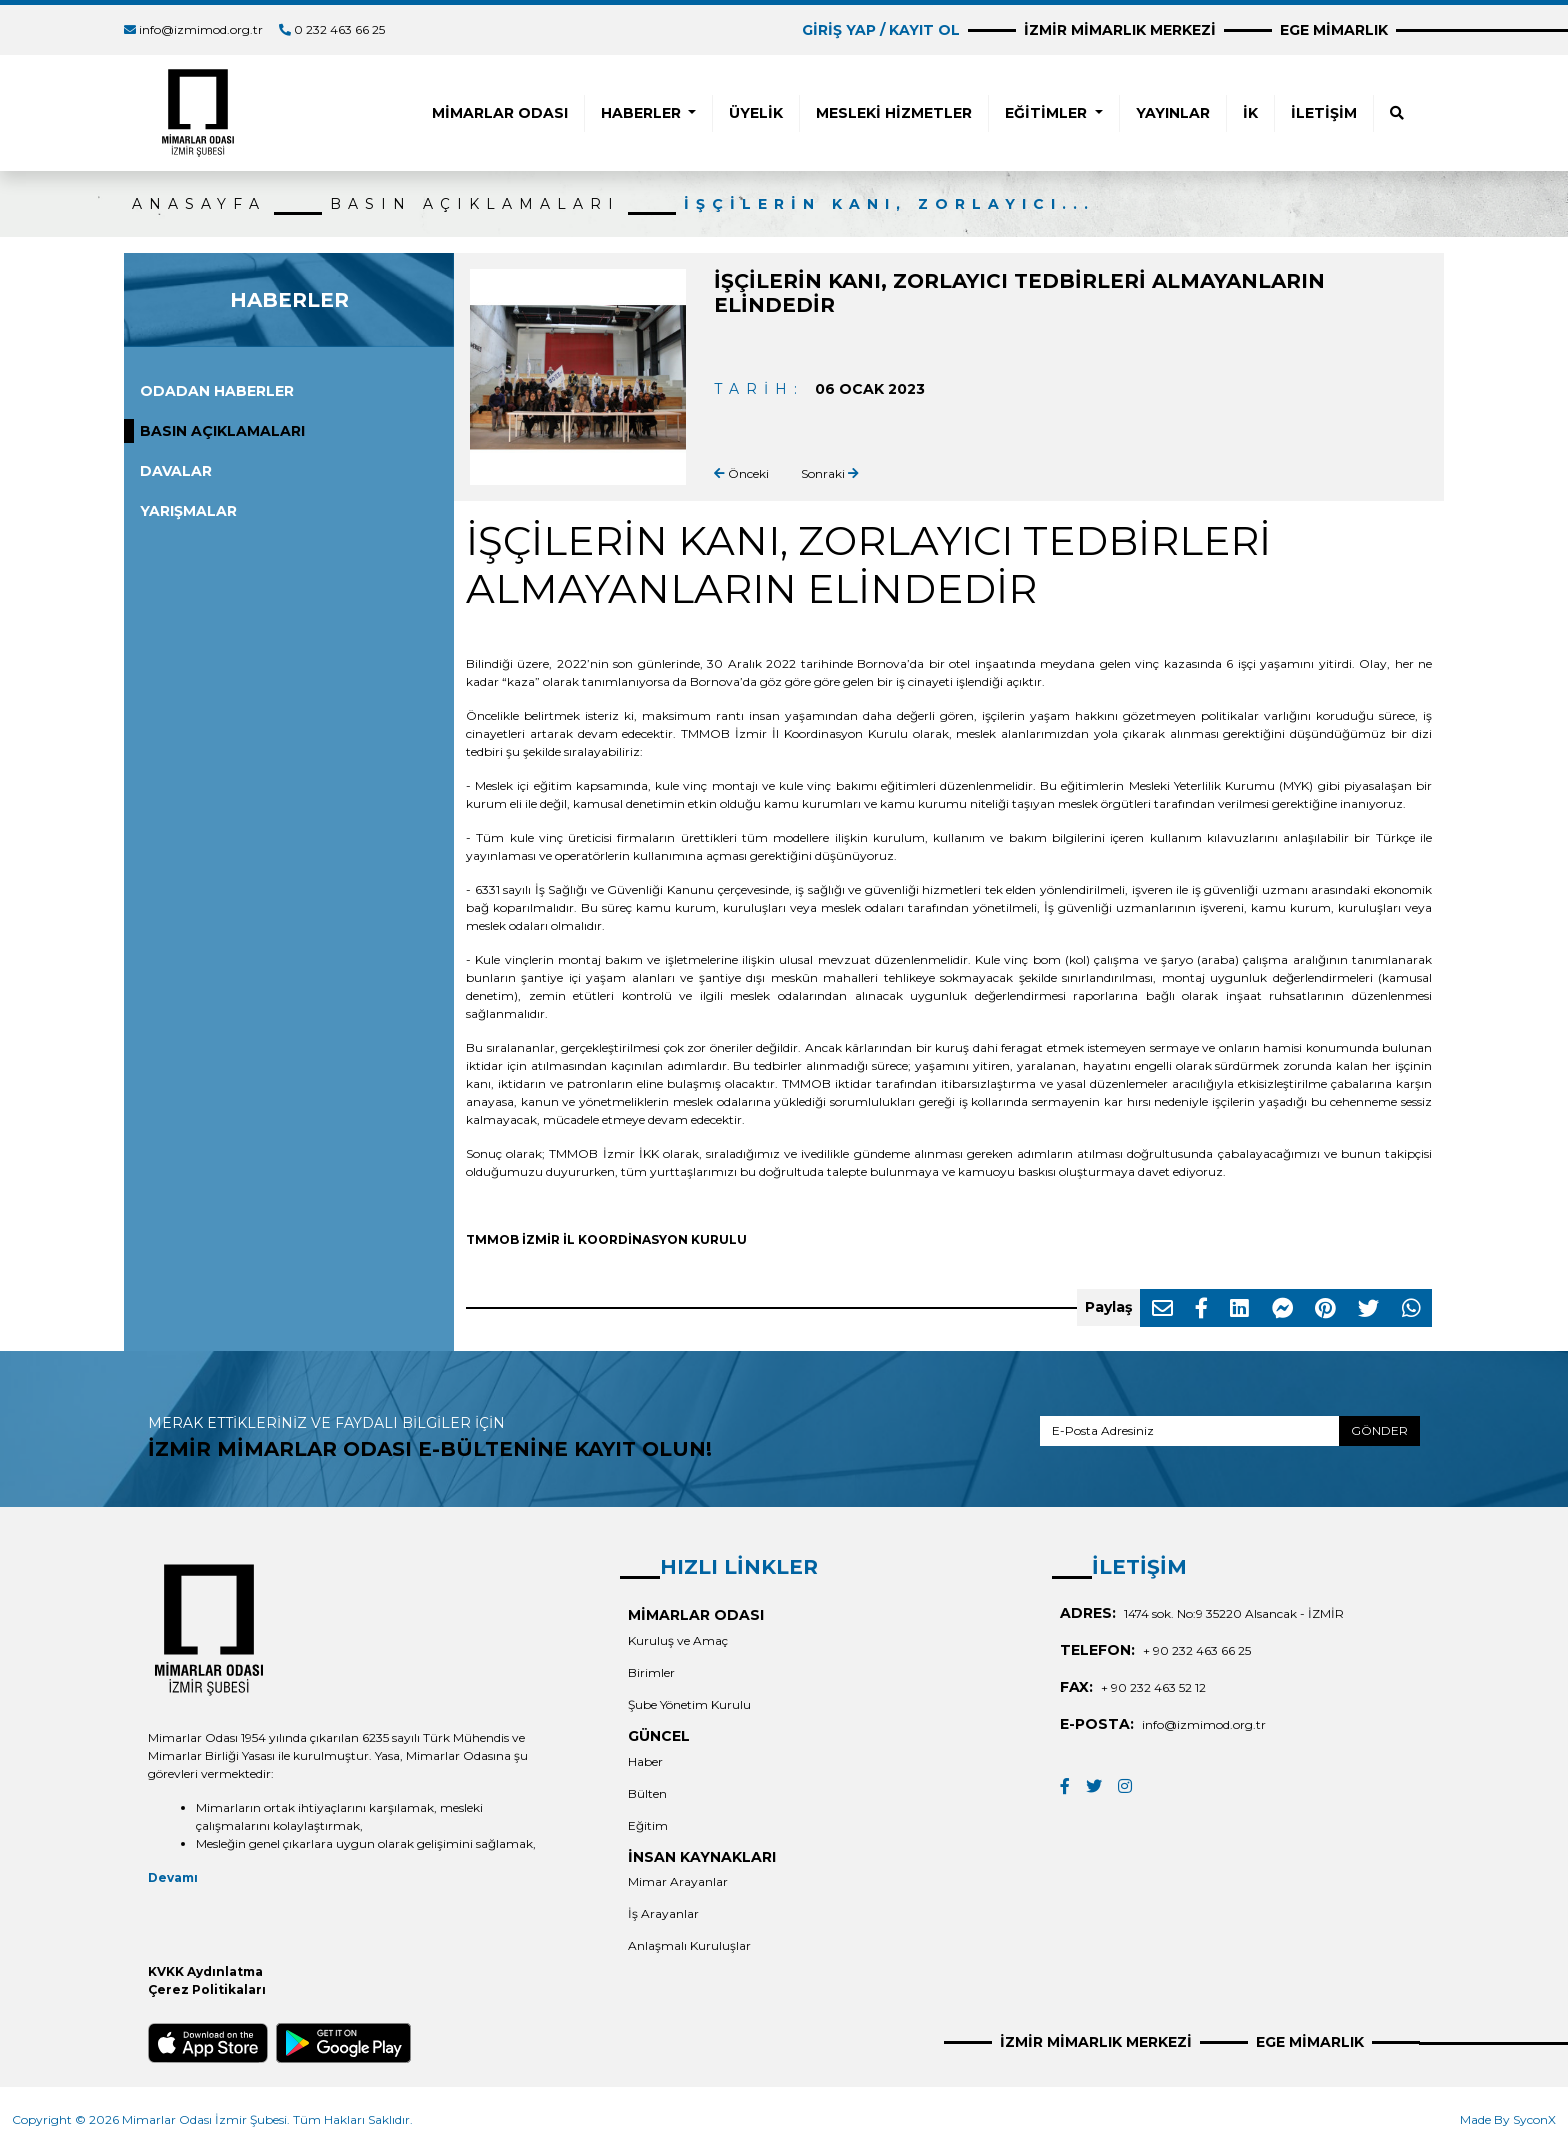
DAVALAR (176, 471)
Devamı (173, 1877)
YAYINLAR (1173, 113)
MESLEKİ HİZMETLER (894, 113)
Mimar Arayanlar (678, 1881)
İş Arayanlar (663, 1913)
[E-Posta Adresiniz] (1190, 1431)
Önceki (741, 473)
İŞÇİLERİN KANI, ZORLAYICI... (889, 204)
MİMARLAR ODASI (500, 113)
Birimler (651, 1672)
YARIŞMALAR (188, 511)
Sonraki (830, 473)
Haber (645, 1761)
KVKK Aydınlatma (205, 1971)
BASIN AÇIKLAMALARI (475, 204)
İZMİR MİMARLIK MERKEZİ (1120, 30)
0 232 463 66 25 (339, 29)
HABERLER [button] (643, 113)
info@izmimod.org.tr (201, 29)
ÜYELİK (756, 113)
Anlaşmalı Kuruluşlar (689, 1945)
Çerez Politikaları (207, 1989)
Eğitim (648, 1825)
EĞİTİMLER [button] (1048, 113)
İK (1250, 113)
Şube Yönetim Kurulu (689, 1704)
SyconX (1534, 2119)
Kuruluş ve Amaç (678, 1640)
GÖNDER (1379, 1430)
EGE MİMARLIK (1334, 30)
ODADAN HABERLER (217, 391)
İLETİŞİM (1324, 113)
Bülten (647, 1793)
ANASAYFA (199, 204)
